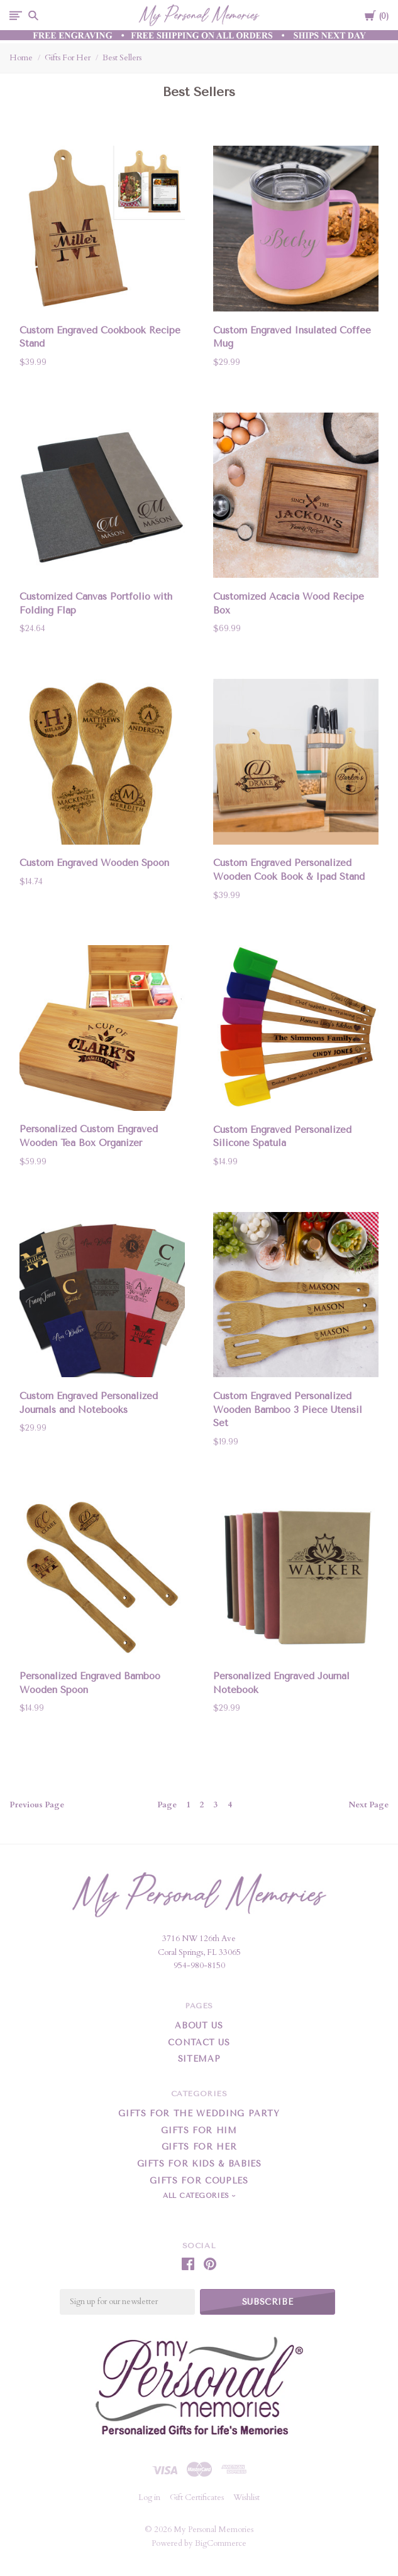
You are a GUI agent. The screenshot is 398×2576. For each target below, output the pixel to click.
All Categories (197, 2196)
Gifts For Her (68, 57)
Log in (149, 2497)
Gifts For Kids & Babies (199, 2163)
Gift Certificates (197, 2497)
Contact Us (199, 2042)
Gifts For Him (198, 2130)
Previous (36, 1804)
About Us (199, 2025)
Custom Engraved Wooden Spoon (94, 863)
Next (368, 1804)
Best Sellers (121, 57)
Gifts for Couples (199, 2180)
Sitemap (199, 2059)
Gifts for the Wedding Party (199, 2113)
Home (21, 57)
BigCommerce (220, 2543)
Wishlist (246, 2497)
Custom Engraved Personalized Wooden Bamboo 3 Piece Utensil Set (287, 1409)
